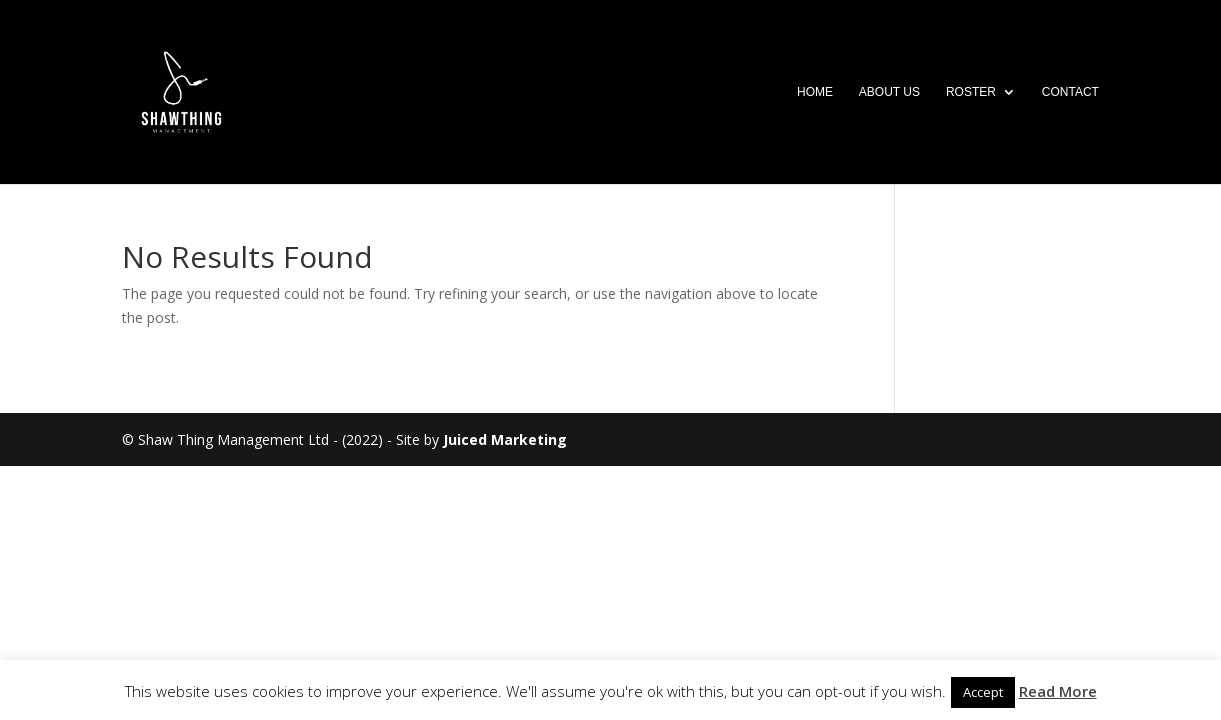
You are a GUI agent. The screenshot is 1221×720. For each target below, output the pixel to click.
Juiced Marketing (505, 439)
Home (815, 92)
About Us (889, 92)
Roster (971, 92)
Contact (1070, 92)
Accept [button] (983, 692)
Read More (1058, 691)
